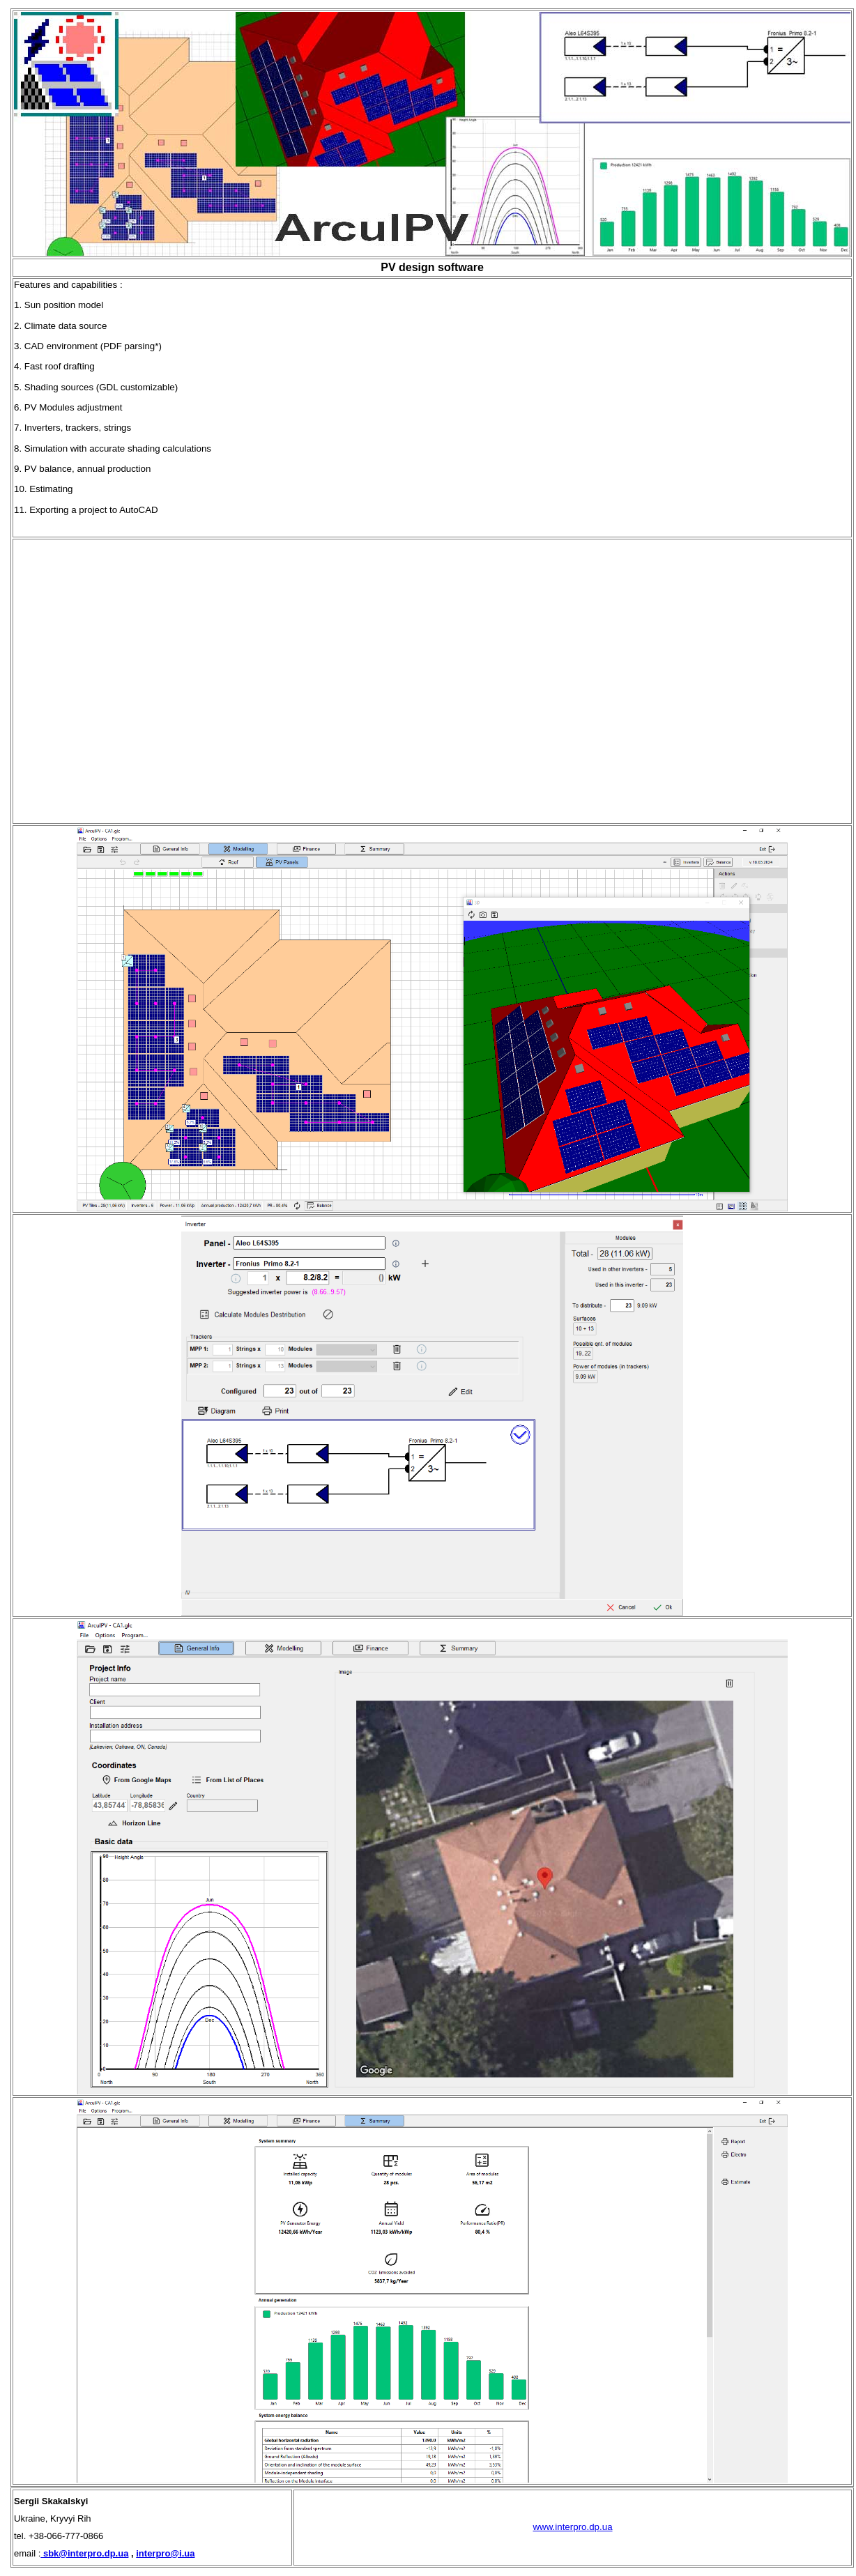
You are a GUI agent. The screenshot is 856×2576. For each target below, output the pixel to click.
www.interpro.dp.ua (572, 2527)
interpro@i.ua (165, 2553)
